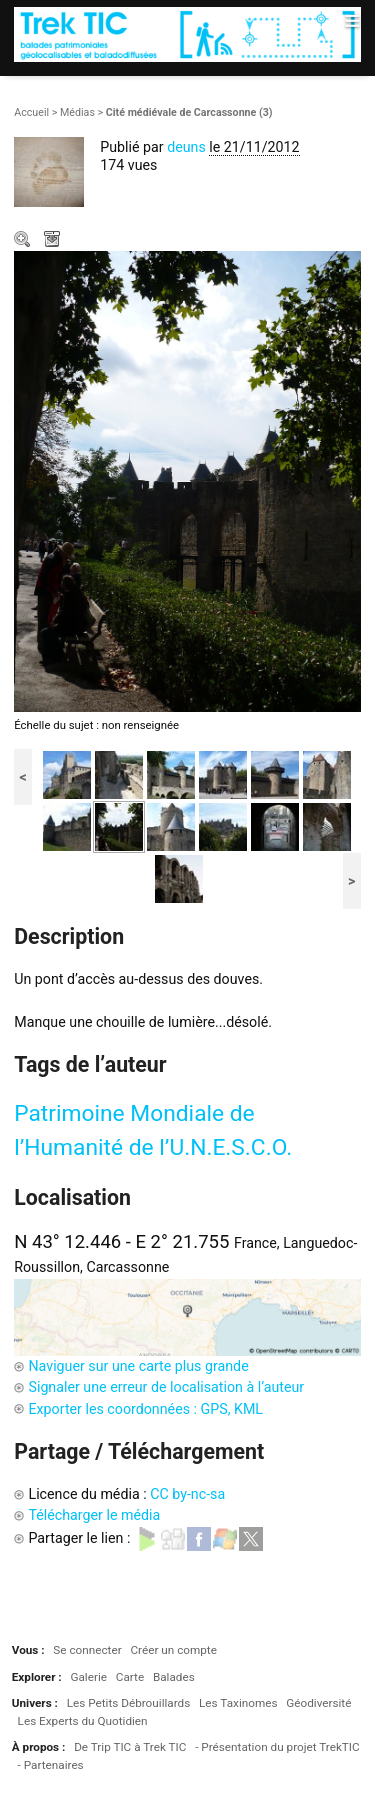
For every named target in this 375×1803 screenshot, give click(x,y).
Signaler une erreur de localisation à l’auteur (166, 1387)
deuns (186, 147)
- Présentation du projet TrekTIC (277, 1747)
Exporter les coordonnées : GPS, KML (145, 1409)
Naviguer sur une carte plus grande (138, 1366)
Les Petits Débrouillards (129, 1703)
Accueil (31, 112)
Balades (174, 1677)
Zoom (24, 241)
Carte (130, 1677)
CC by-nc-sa (187, 1494)
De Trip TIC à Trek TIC (130, 1747)
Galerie (88, 1677)
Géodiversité (318, 1703)
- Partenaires (51, 1765)
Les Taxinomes (238, 1703)
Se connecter (87, 1650)
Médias (77, 112)
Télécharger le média (54, 241)
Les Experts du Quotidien (83, 1721)
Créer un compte (173, 1650)
